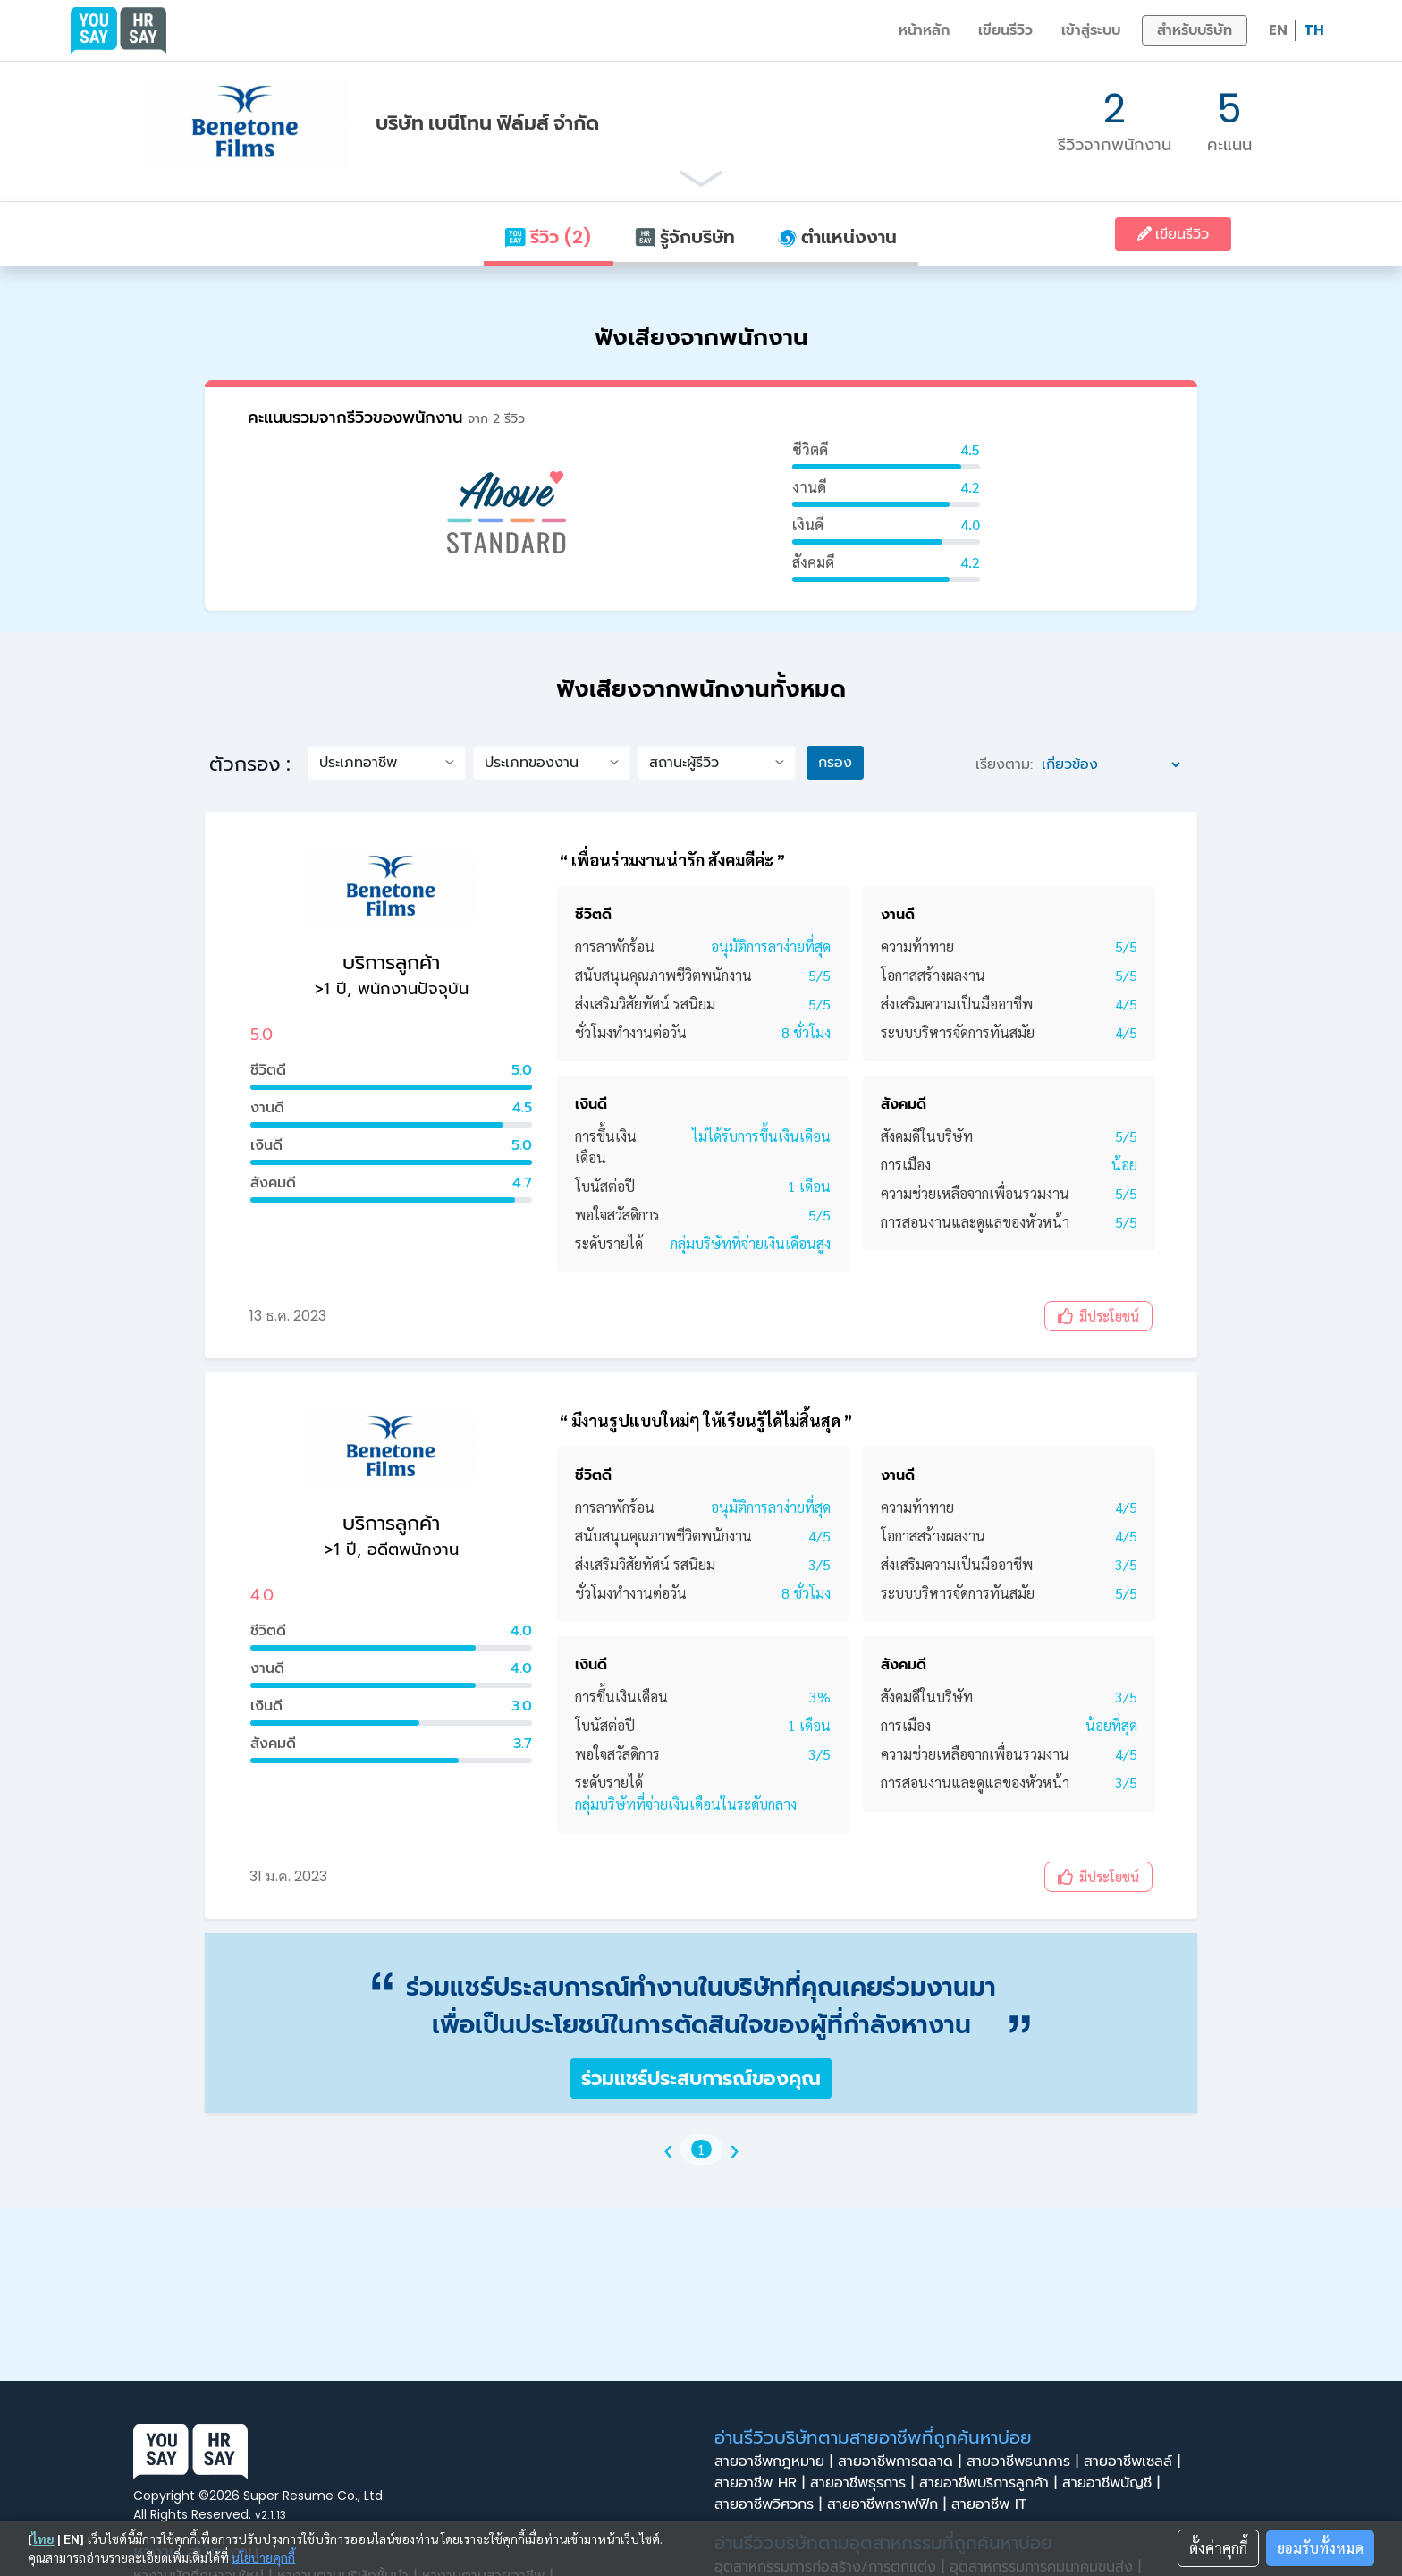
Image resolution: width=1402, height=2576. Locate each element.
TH (1314, 30)
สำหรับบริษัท (1194, 30)
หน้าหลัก (924, 30)
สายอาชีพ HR (762, 2483)
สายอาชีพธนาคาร (1025, 2461)
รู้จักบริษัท (685, 236)
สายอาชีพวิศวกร (770, 2504)
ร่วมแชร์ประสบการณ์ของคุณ (701, 2078)
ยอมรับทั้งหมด (1320, 2547)
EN (1278, 30)
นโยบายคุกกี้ (263, 2557)
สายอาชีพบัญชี (1113, 2483)
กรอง (835, 762)
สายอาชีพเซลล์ (1135, 2461)
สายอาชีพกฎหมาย (776, 2461)
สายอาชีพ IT (994, 2504)
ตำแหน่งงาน (837, 236)
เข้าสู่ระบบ (1090, 30)
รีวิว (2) (548, 236)
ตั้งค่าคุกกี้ (1218, 2547)
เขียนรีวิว (1005, 30)
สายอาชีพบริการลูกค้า (990, 2483)
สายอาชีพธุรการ (864, 2483)
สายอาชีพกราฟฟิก (889, 2504)
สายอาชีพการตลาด (902, 2461)
